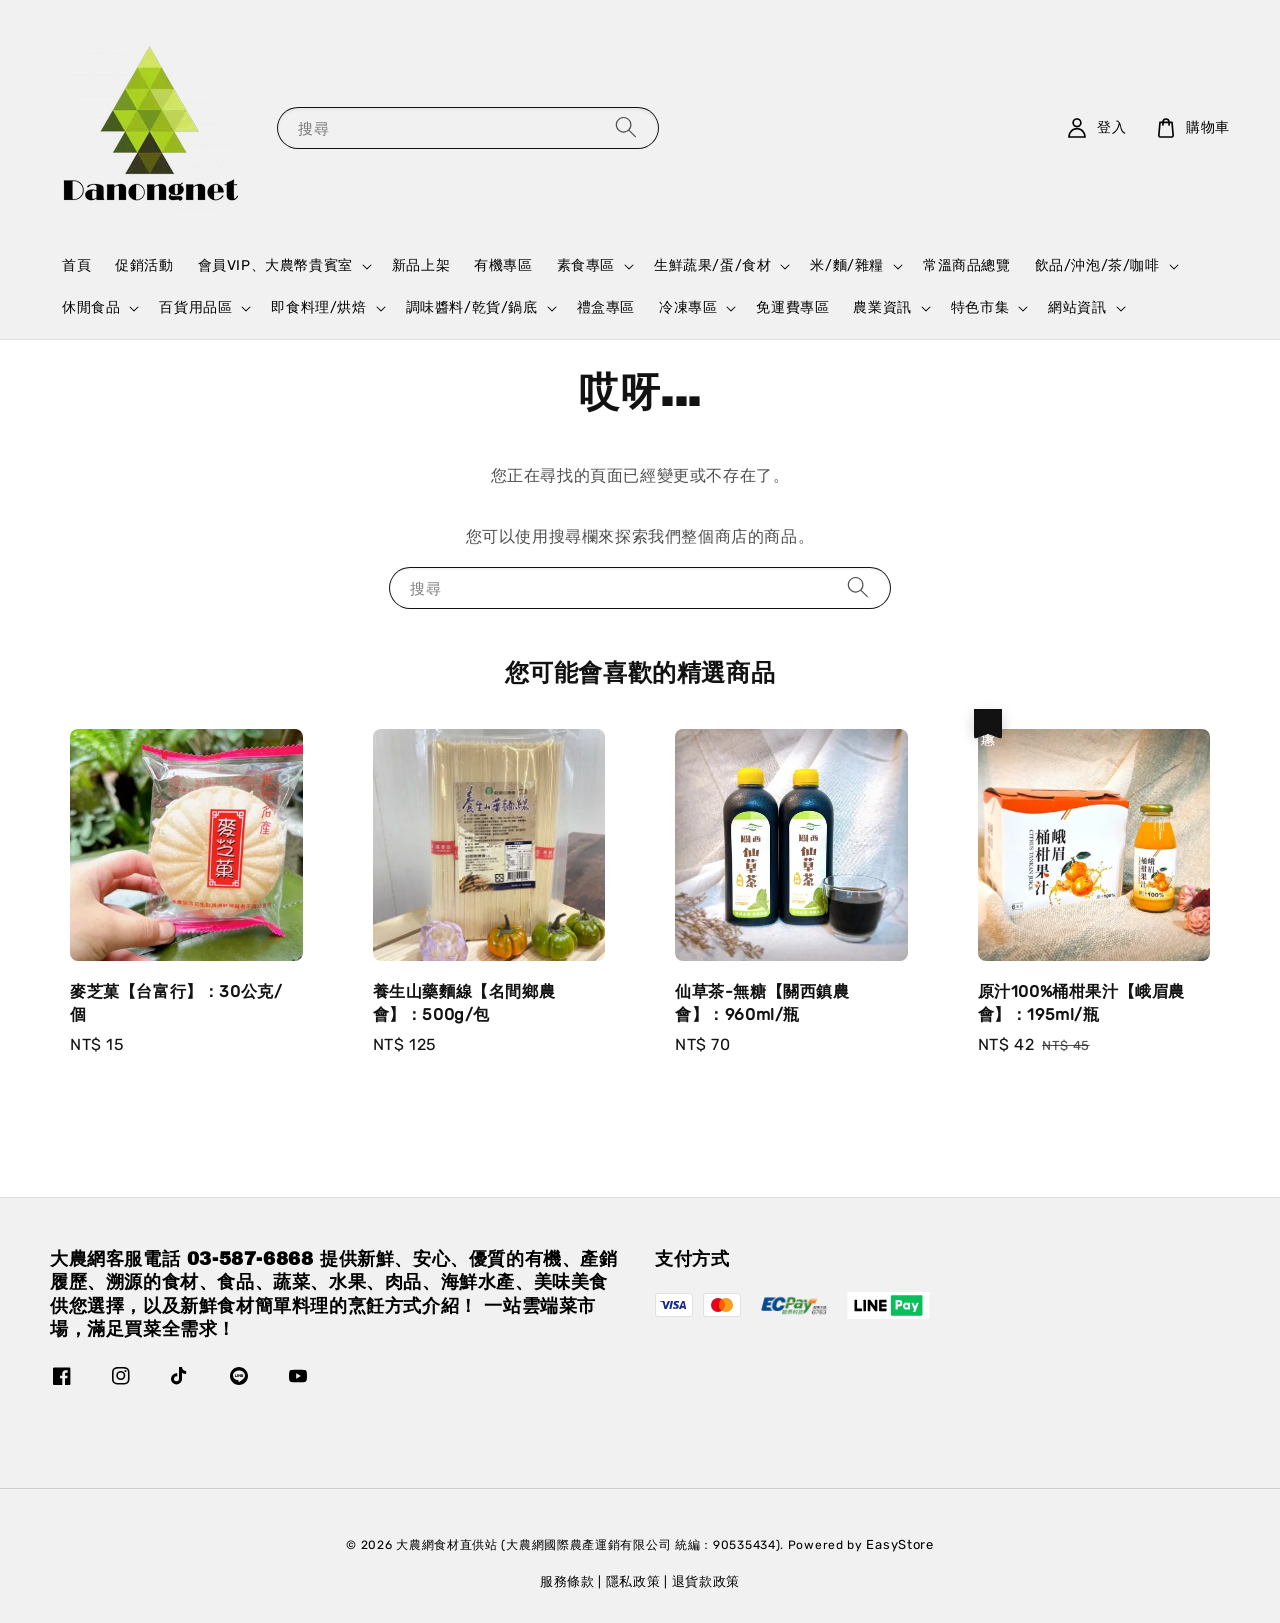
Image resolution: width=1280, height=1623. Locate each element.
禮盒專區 (606, 307)
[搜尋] (626, 127)
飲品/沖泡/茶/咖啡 (1097, 265)
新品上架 (421, 265)
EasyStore (899, 1544)
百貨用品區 (195, 307)
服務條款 (567, 1581)
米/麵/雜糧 (847, 265)
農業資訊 (882, 307)
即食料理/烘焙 (318, 307)
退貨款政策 (706, 1581)
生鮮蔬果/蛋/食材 (712, 265)
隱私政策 (633, 1581)
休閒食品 (91, 307)
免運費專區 (792, 307)
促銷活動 (144, 265)
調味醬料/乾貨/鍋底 (472, 307)
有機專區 (503, 265)
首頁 (76, 265)
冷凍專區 (688, 307)
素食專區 (586, 265)
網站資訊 (1077, 307)
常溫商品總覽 (967, 265)
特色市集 (980, 307)
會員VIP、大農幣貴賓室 (275, 265)
